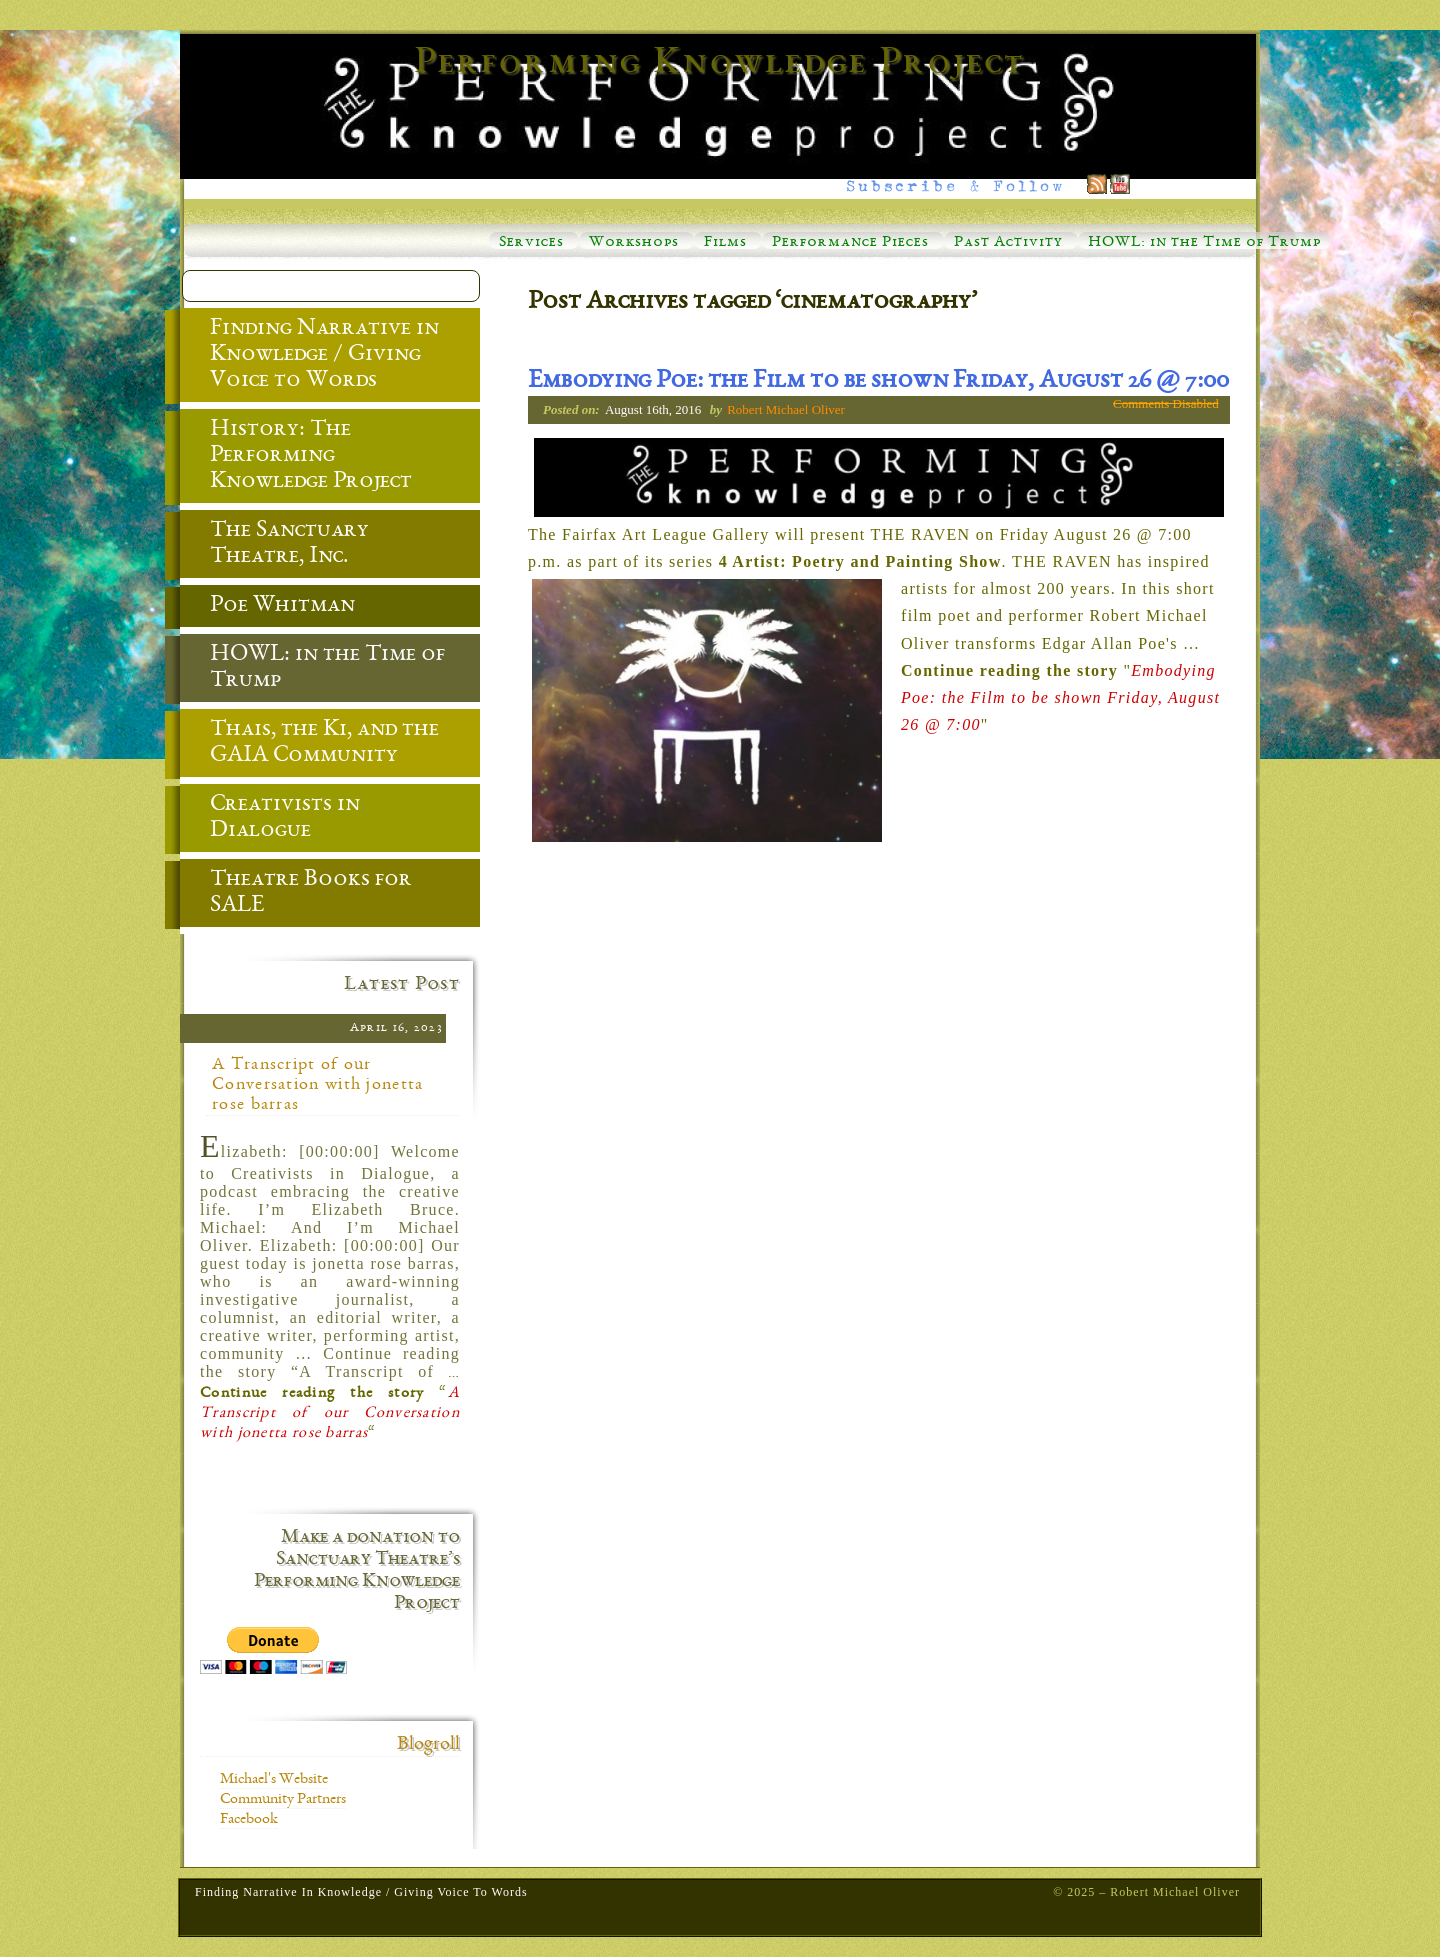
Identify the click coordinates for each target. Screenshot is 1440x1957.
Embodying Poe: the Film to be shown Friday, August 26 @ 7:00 (878, 382)
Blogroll (428, 1745)
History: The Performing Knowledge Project (296, 457)
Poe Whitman (267, 607)
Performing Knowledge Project (720, 64)
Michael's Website (274, 1780)
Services (531, 243)
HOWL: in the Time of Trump (1204, 243)
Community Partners (283, 1800)
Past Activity (1008, 243)
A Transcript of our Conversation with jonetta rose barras (318, 1085)
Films (725, 243)
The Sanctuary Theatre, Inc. (274, 545)
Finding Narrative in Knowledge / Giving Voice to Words (309, 356)
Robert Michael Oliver (786, 409)
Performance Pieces (850, 243)
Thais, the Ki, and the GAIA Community (309, 744)
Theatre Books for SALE (296, 894)
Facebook (249, 1820)
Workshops (634, 243)
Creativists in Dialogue (270, 819)
